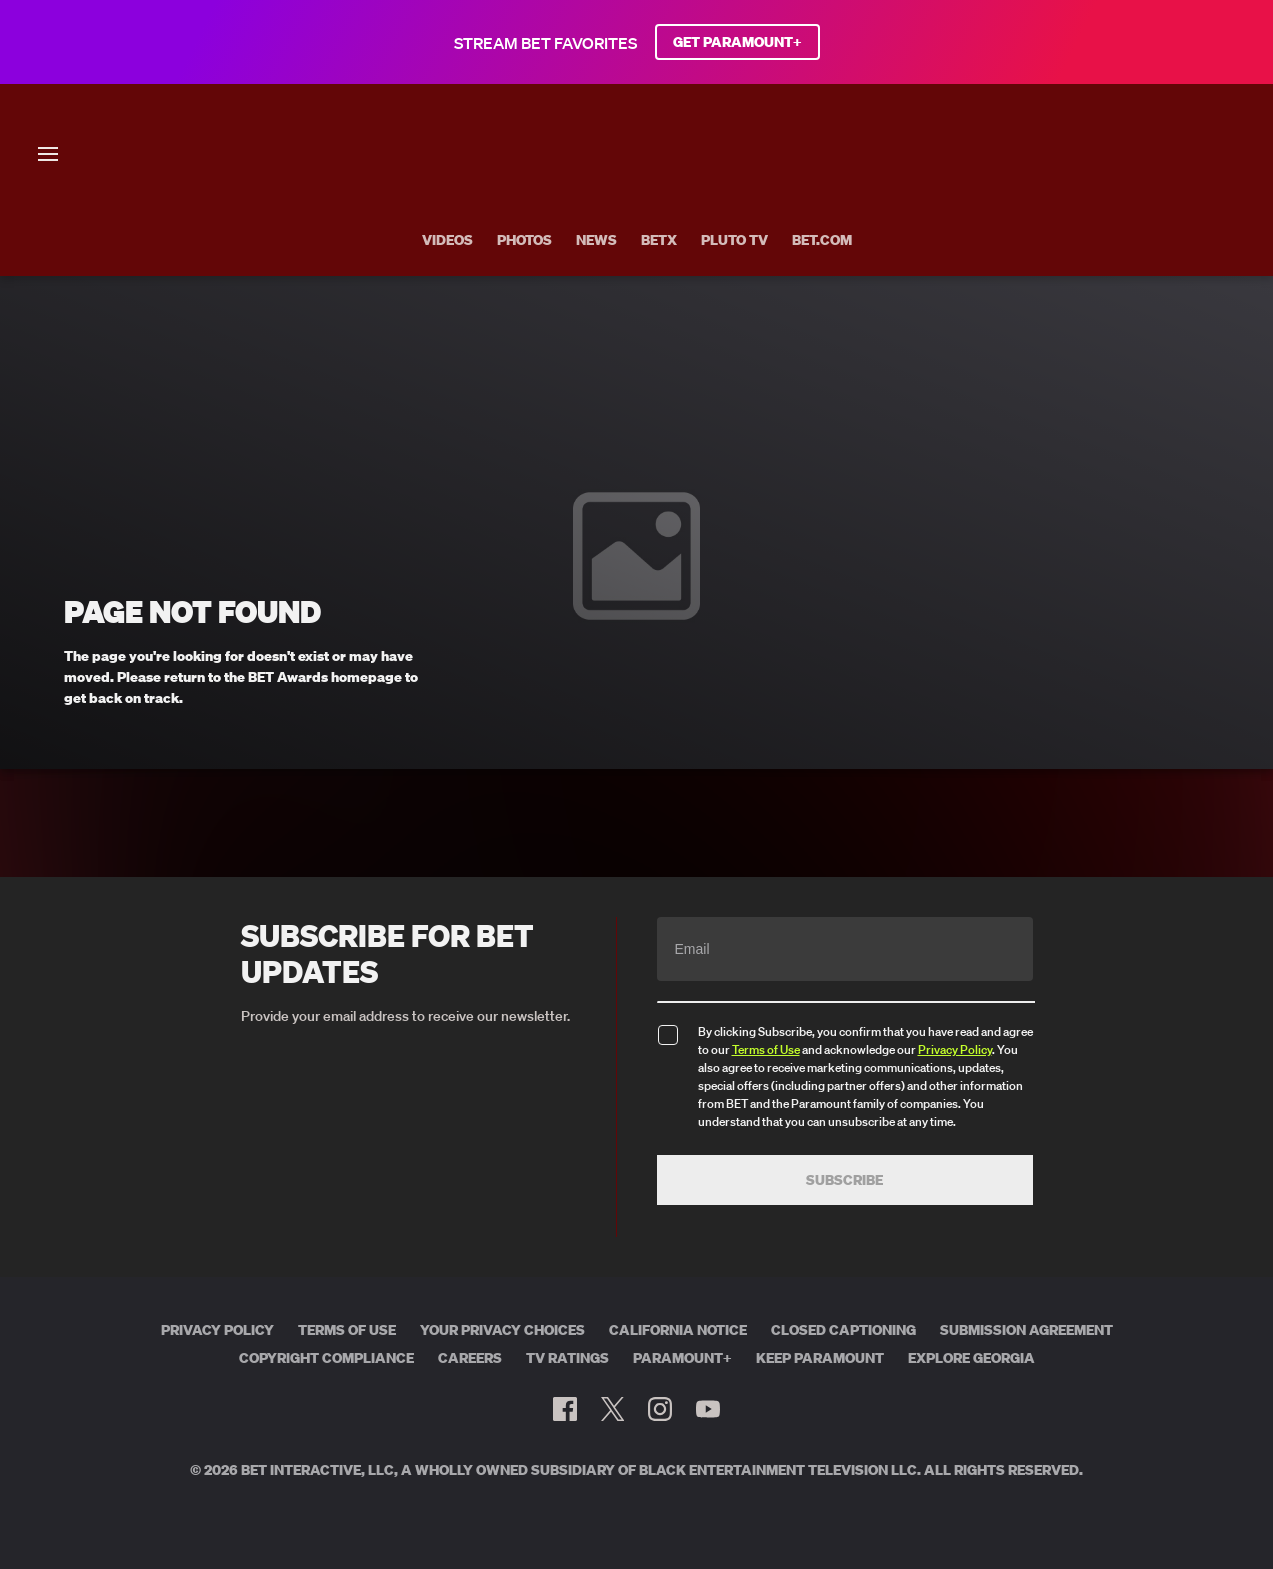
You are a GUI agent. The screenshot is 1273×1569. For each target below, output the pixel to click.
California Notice (678, 1330)
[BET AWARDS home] (636, 226)
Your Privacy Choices (502, 1330)
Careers (470, 1358)
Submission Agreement (1026, 1330)
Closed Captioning (843, 1330)
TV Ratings (567, 1358)
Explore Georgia (971, 1358)
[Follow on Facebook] (565, 1409)
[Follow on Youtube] (708, 1409)
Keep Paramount (820, 1358)
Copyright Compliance (326, 1358)
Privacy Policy (955, 1049)
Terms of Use (766, 1049)
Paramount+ (682, 1358)
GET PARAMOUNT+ (737, 42)
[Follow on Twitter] (612, 1409)
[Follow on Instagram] (660, 1409)
